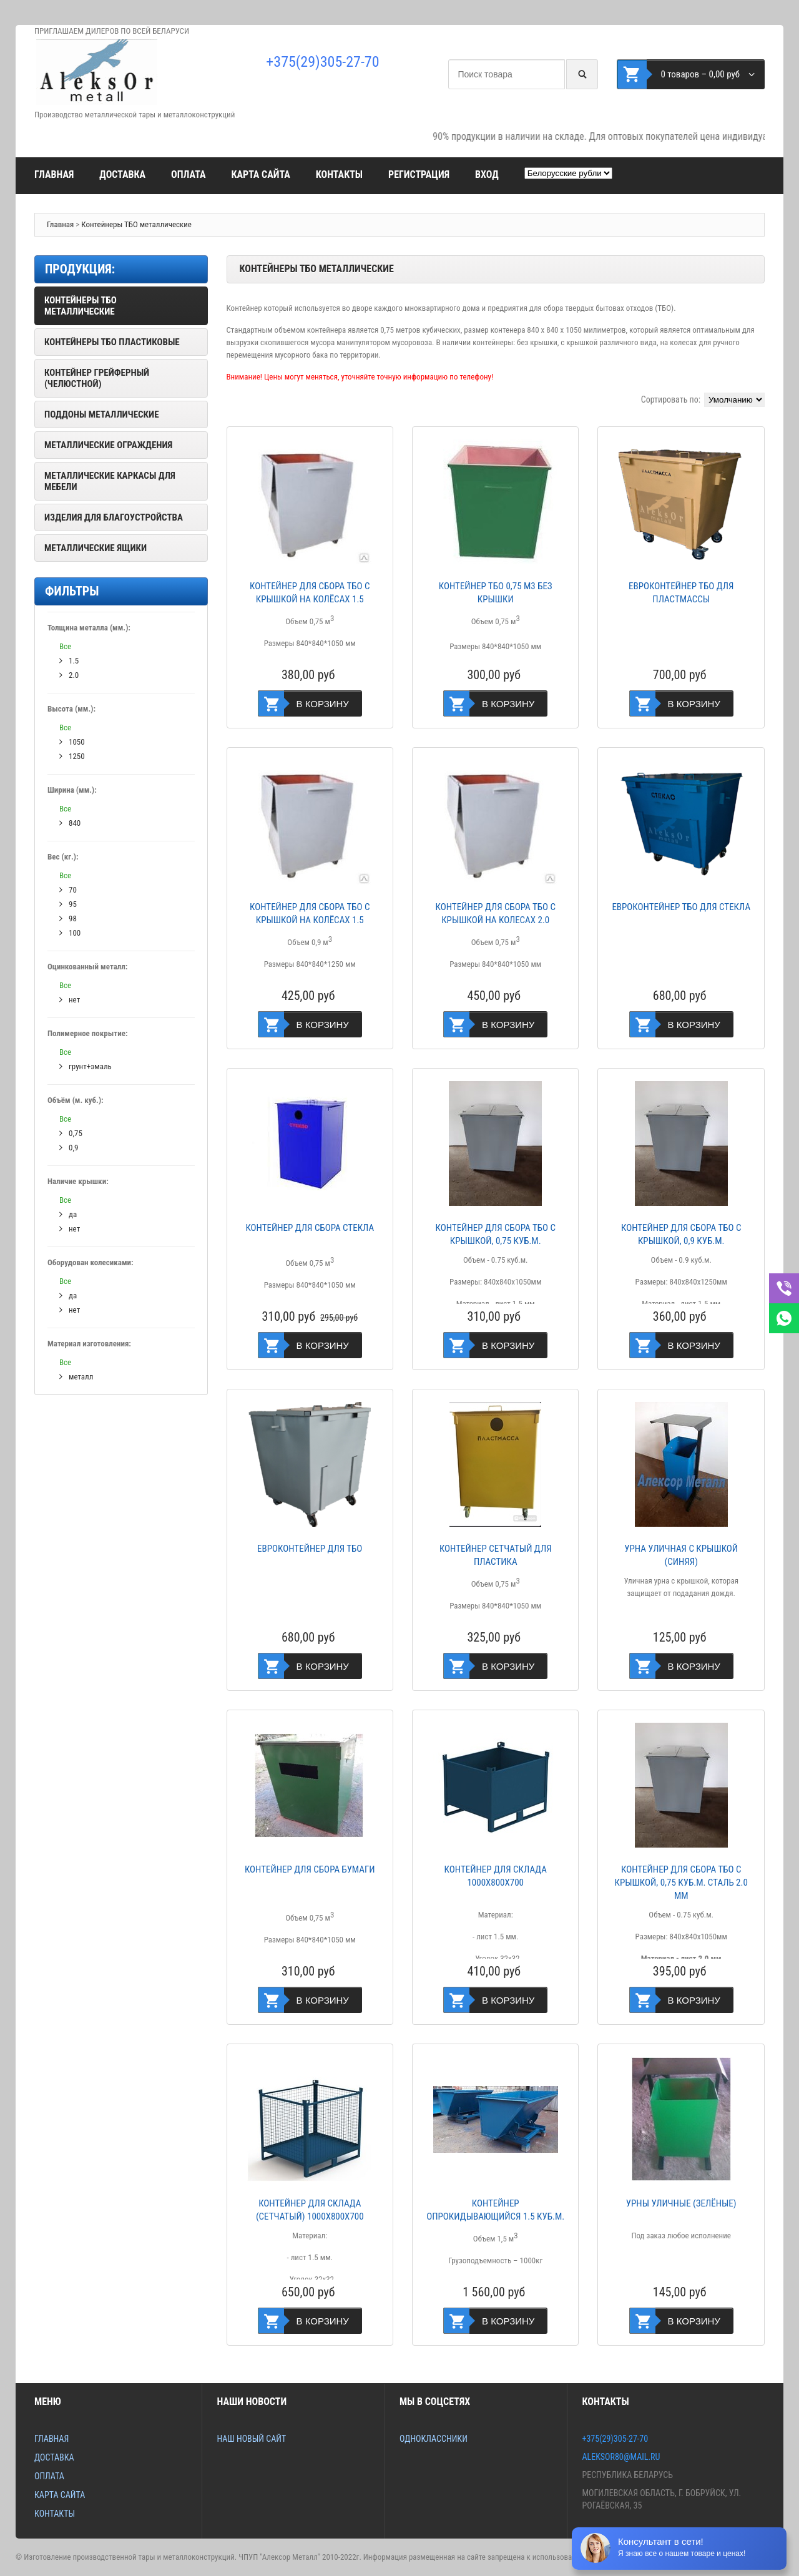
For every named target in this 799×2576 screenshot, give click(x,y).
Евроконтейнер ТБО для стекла (681, 907)
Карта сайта (260, 174)
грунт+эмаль (85, 1066)
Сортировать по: (670, 399)
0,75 (70, 1133)
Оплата (188, 174)
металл (76, 1376)
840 (70, 822)
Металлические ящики (95, 548)
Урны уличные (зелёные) (681, 2203)
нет (69, 999)
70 (68, 889)
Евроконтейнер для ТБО (309, 1548)
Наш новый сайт (251, 2439)
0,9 (68, 1147)
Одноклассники (434, 2439)
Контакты (339, 174)
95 (68, 903)
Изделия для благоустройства (113, 517)
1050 (72, 741)
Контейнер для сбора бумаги (310, 1869)
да (68, 1214)
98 (68, 918)
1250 (72, 756)
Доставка (122, 174)
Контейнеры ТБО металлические (136, 224)
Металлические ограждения (108, 445)
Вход (487, 174)
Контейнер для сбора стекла (309, 1227)
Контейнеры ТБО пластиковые (112, 342)
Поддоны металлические (101, 414)
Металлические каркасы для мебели (109, 481)
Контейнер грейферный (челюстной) (96, 378)
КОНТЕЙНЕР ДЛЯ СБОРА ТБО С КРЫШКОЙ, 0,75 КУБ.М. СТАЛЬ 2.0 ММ (681, 1882)
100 (70, 932)
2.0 (69, 674)
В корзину (323, 703)
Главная (54, 174)
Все (65, 646)
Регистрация (418, 174)
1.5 (69, 660)
